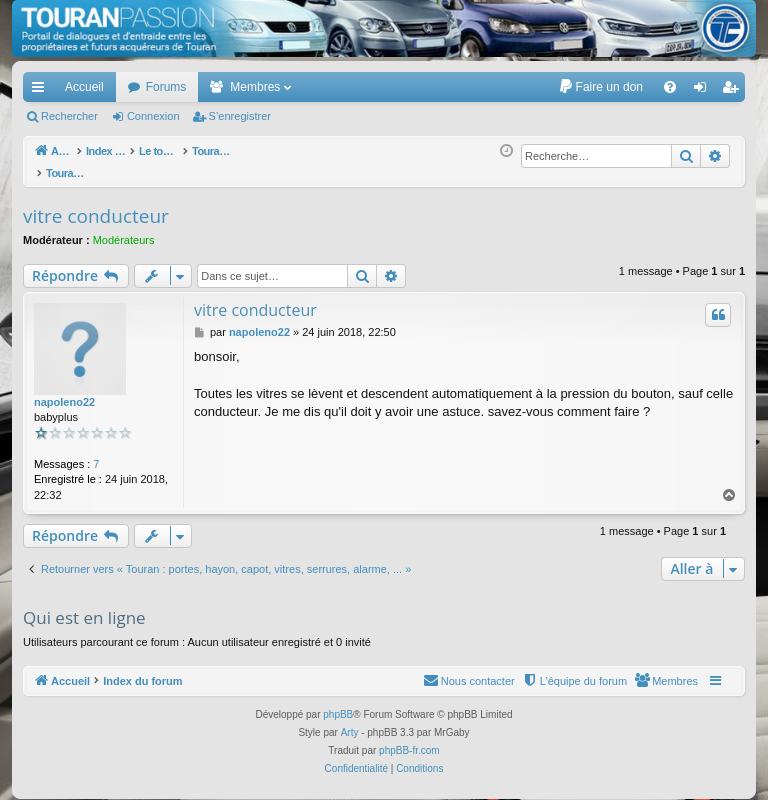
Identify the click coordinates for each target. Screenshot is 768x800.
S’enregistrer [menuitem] (734, 91)
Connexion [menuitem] (704, 91)
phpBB (338, 703)
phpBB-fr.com (409, 739)
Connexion (153, 116)
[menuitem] (600, 87)
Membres (255, 87)
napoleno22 (64, 391)
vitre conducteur (96, 205)
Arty (350, 721)
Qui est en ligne (84, 606)
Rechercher (69, 116)
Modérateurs (124, 229)
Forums (166, 87)
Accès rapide (42, 91)
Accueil (84, 87)
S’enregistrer (240, 116)
